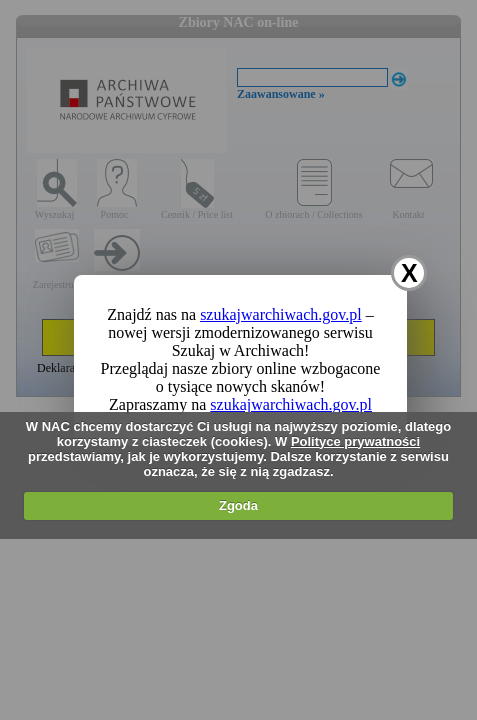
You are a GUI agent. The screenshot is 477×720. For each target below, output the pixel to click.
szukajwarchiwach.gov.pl (281, 314)
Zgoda (238, 505)
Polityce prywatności (355, 441)
